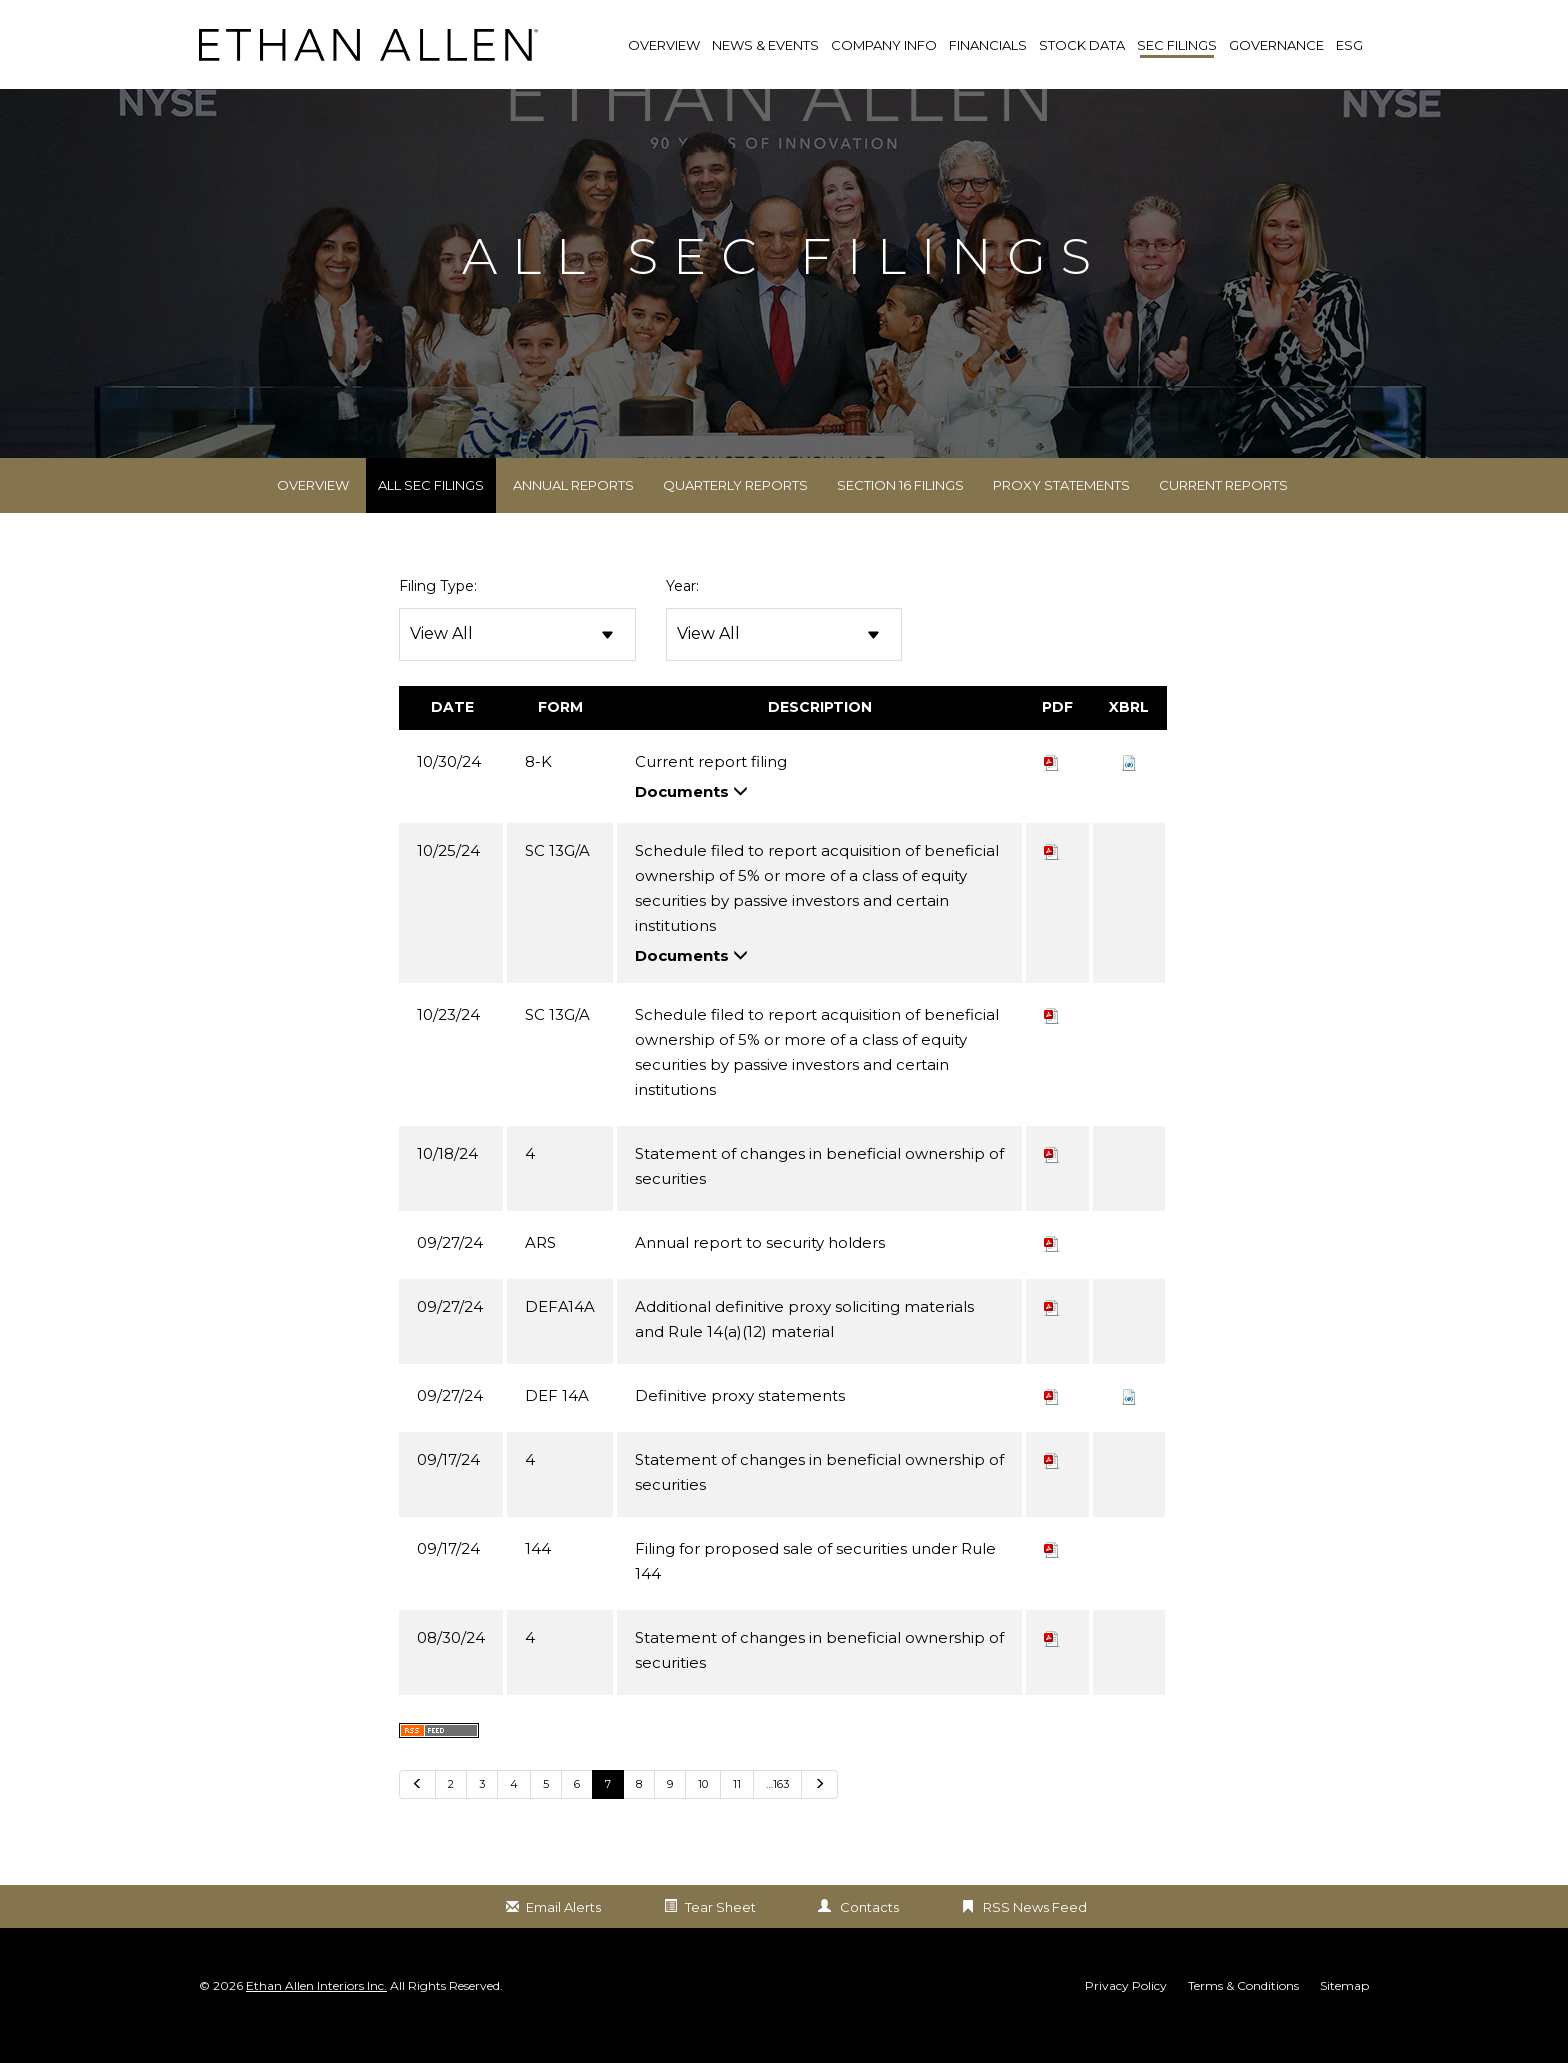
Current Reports (1223, 516)
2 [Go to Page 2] (451, 1814)
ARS (540, 1272)
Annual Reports (573, 516)
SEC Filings (1177, 45)
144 (538, 1578)
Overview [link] (664, 45)
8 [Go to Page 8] (639, 1814)
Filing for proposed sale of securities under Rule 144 (815, 1591)
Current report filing (711, 791)
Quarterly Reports (735, 516)
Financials (988, 45)
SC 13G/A (557, 880)
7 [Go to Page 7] (608, 1814)
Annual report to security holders (760, 1272)
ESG (1349, 45)
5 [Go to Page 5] (546, 1814)
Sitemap (1344, 2017)
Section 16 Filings (900, 516)
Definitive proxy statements (740, 1425)
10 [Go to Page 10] (703, 1814)
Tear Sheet (720, 1937)
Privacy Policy (1126, 2017)
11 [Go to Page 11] (737, 1814)
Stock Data (1082, 45)
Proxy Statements (1061, 516)
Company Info (884, 45)
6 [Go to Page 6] (577, 1814)
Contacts (869, 1937)
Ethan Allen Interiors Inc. (316, 2016)
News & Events (765, 45)
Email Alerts (563, 1937)
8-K (538, 791)
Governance (1276, 45)
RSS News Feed (1035, 1937)
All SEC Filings (431, 516)
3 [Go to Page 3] (482, 1814)
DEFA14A (560, 1336)
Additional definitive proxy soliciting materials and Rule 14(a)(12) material (804, 1349)
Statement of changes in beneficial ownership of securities (819, 1196)
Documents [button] (691, 821)
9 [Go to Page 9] (670, 1814)
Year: (682, 617)
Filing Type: (438, 617)
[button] (1129, 791)
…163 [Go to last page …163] (777, 1814)
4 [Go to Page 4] (514, 1814)
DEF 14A (557, 1425)
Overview (313, 516)
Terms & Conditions (1243, 2017)
